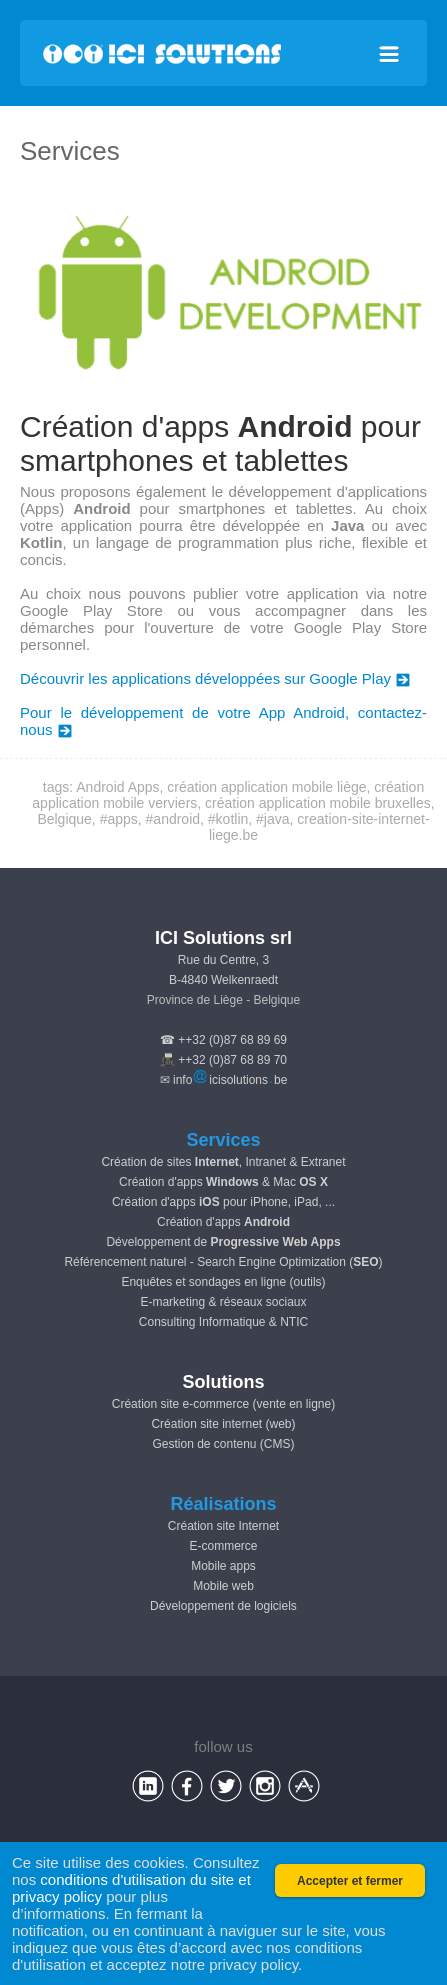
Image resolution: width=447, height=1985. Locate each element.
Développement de (223, 1242)
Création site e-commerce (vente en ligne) (223, 1404)
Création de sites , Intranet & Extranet (223, 1162)
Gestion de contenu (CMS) (223, 1444)
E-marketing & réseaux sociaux (223, 1302)
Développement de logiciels (223, 1606)
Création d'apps (223, 1222)
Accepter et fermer (350, 1881)
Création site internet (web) (223, 1424)
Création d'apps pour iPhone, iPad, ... (223, 1202)
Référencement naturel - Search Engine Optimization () (223, 1262)
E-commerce (223, 1546)
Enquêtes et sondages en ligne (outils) (223, 1282)
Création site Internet (223, 1526)
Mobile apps (223, 1566)
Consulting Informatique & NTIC (223, 1322)
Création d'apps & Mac (223, 1182)
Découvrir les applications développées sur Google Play (215, 678)
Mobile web (223, 1586)
